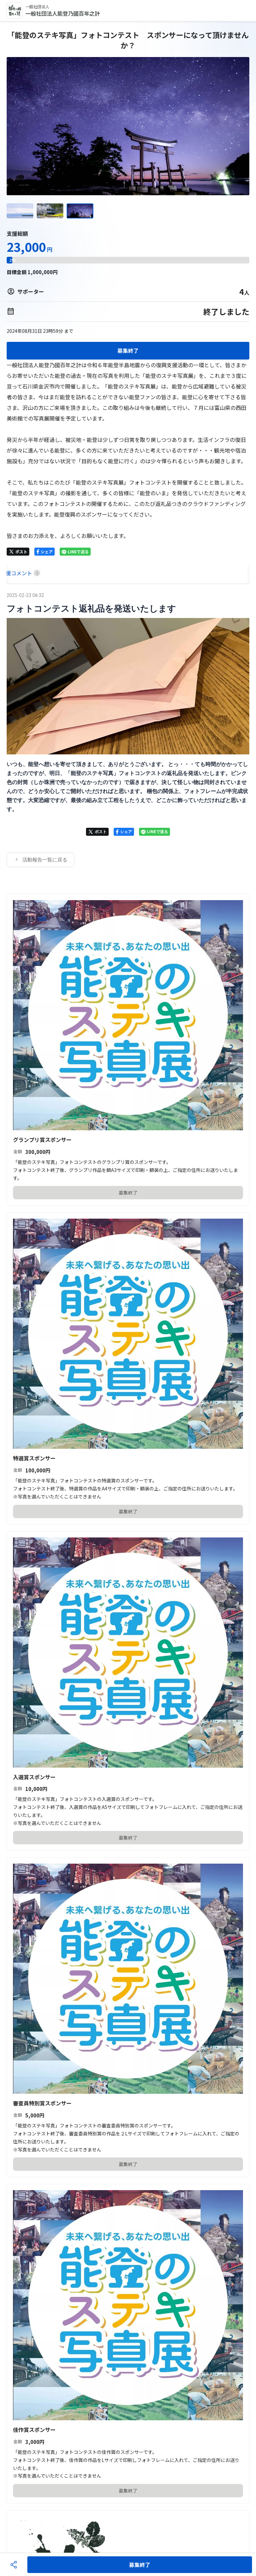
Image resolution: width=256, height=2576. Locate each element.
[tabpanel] (128, 729)
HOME (14, 573)
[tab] (14, 573)
